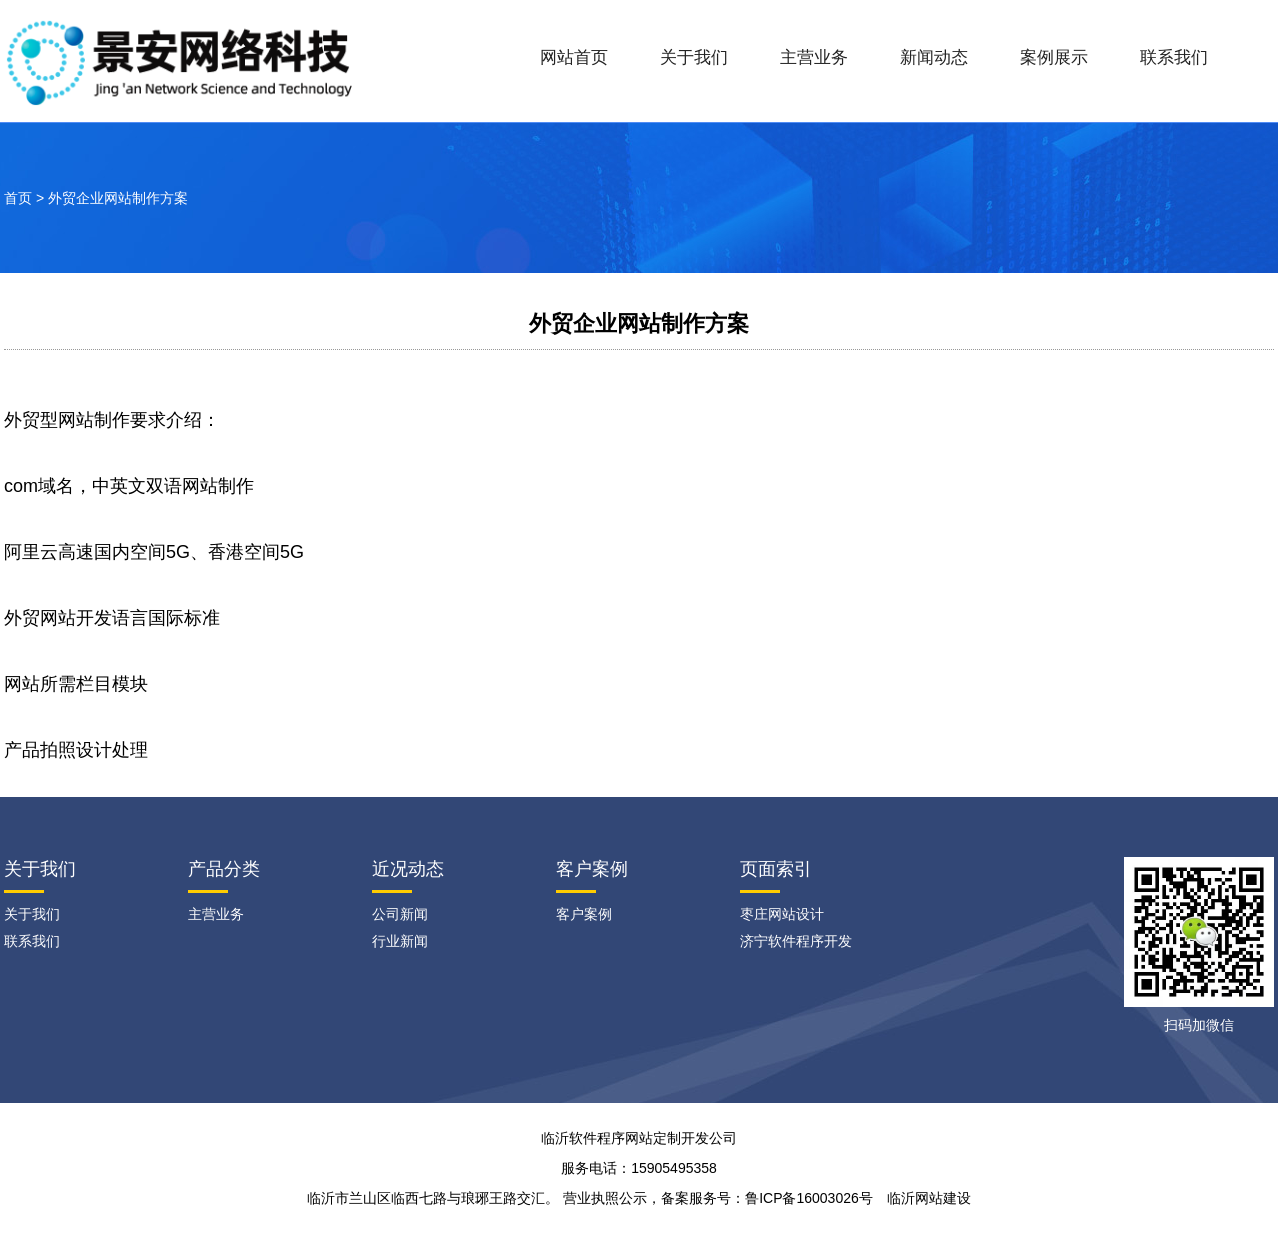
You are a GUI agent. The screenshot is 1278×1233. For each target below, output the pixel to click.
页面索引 (776, 869)
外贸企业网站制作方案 (118, 198)
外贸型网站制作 (67, 420)
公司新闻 (400, 914)
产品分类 (224, 869)
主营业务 (814, 57)
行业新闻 (400, 941)
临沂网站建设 (929, 1198)
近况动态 (408, 869)
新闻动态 (934, 57)
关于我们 (694, 57)
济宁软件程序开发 (796, 941)
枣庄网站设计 (782, 914)
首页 (18, 198)
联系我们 (1174, 57)
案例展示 (1054, 57)
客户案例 (592, 869)
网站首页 (574, 57)
